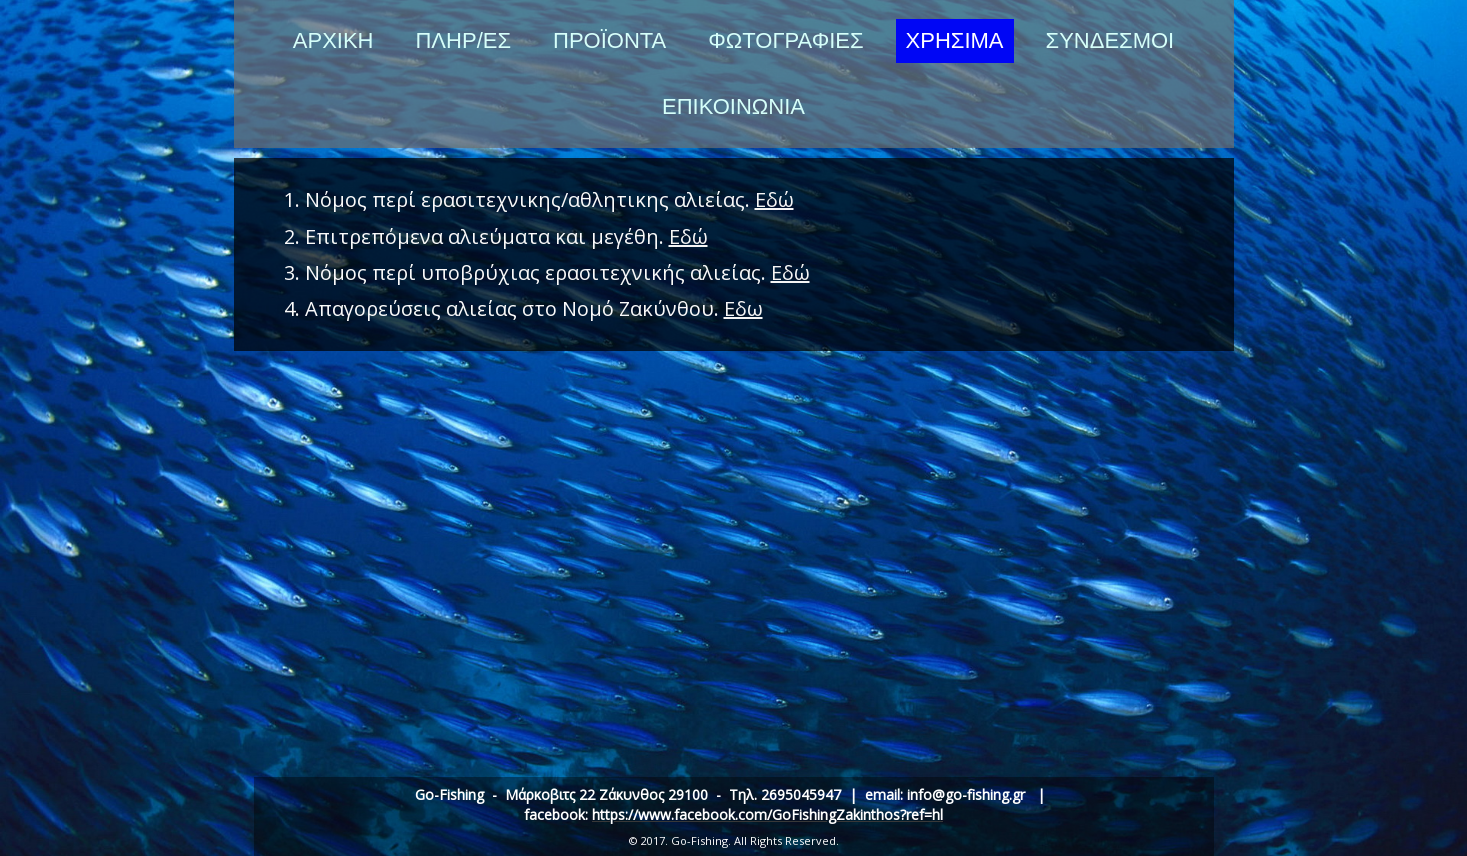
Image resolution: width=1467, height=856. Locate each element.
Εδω (743, 308)
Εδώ (774, 199)
